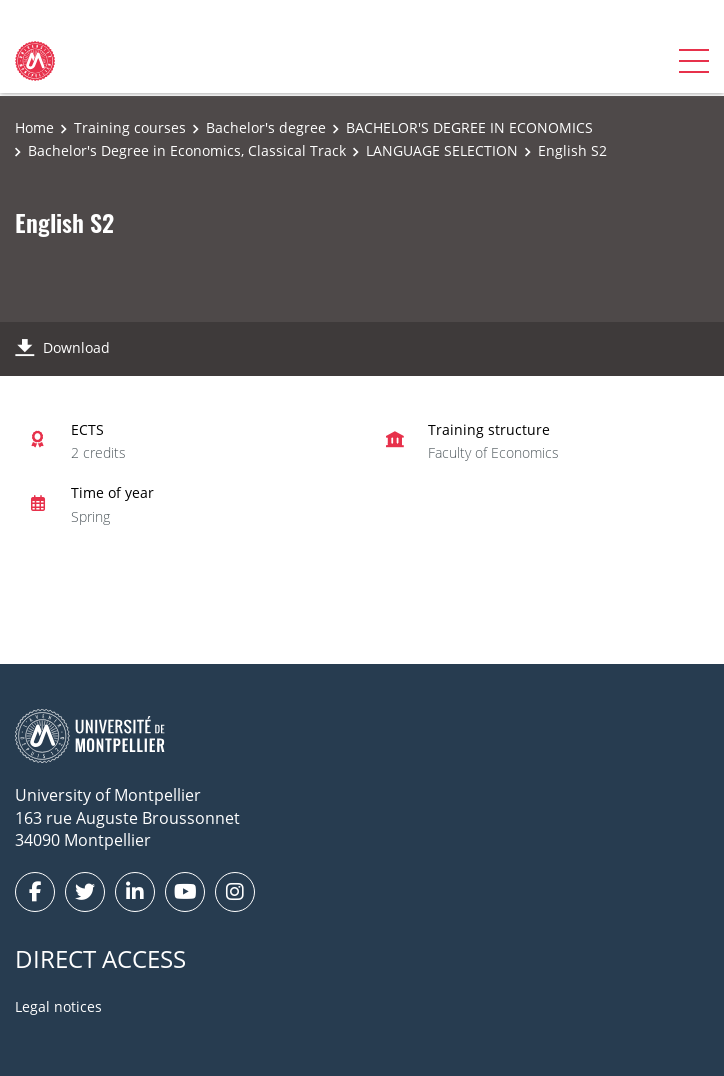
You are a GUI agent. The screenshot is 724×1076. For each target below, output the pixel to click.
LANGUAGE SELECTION (442, 150)
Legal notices (58, 1006)
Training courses (130, 127)
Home (34, 127)
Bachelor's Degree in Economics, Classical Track (187, 150)
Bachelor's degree (266, 127)
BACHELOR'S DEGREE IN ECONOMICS (469, 127)
